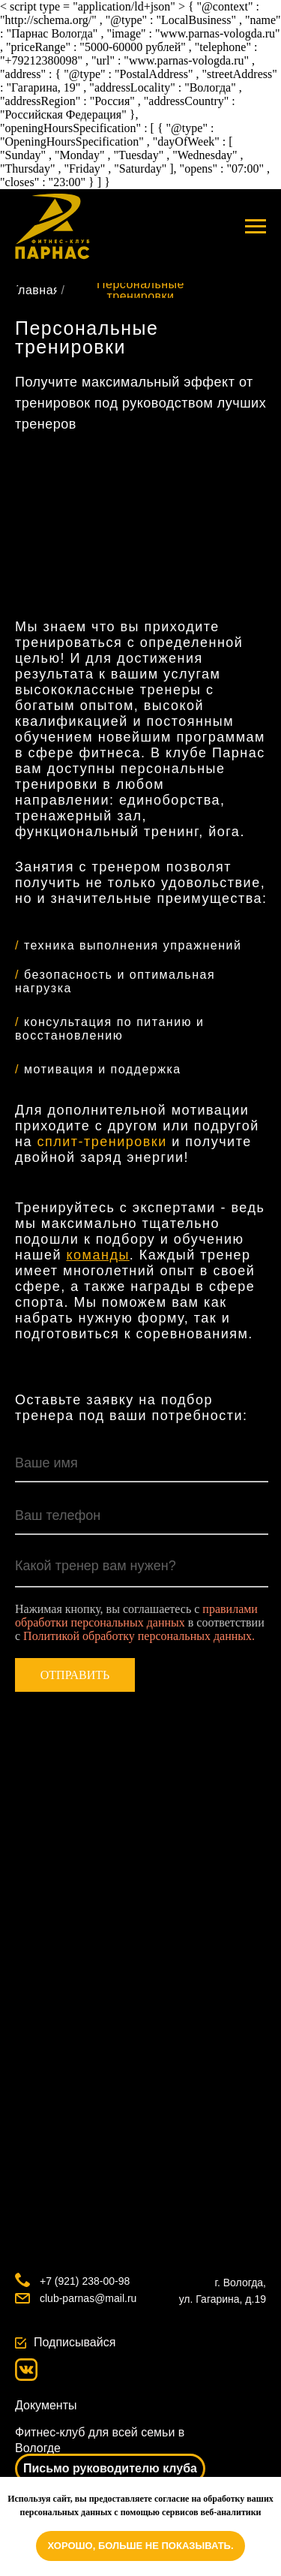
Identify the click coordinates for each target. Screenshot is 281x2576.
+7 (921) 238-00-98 (85, 2281)
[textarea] (141, 1568)
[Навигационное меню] (255, 226)
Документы (45, 2405)
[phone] (141, 1516)
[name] (141, 1463)
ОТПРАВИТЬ (74, 1675)
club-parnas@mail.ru (88, 2298)
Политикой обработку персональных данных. (139, 1636)
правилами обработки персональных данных (136, 1615)
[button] (110, 2469)
